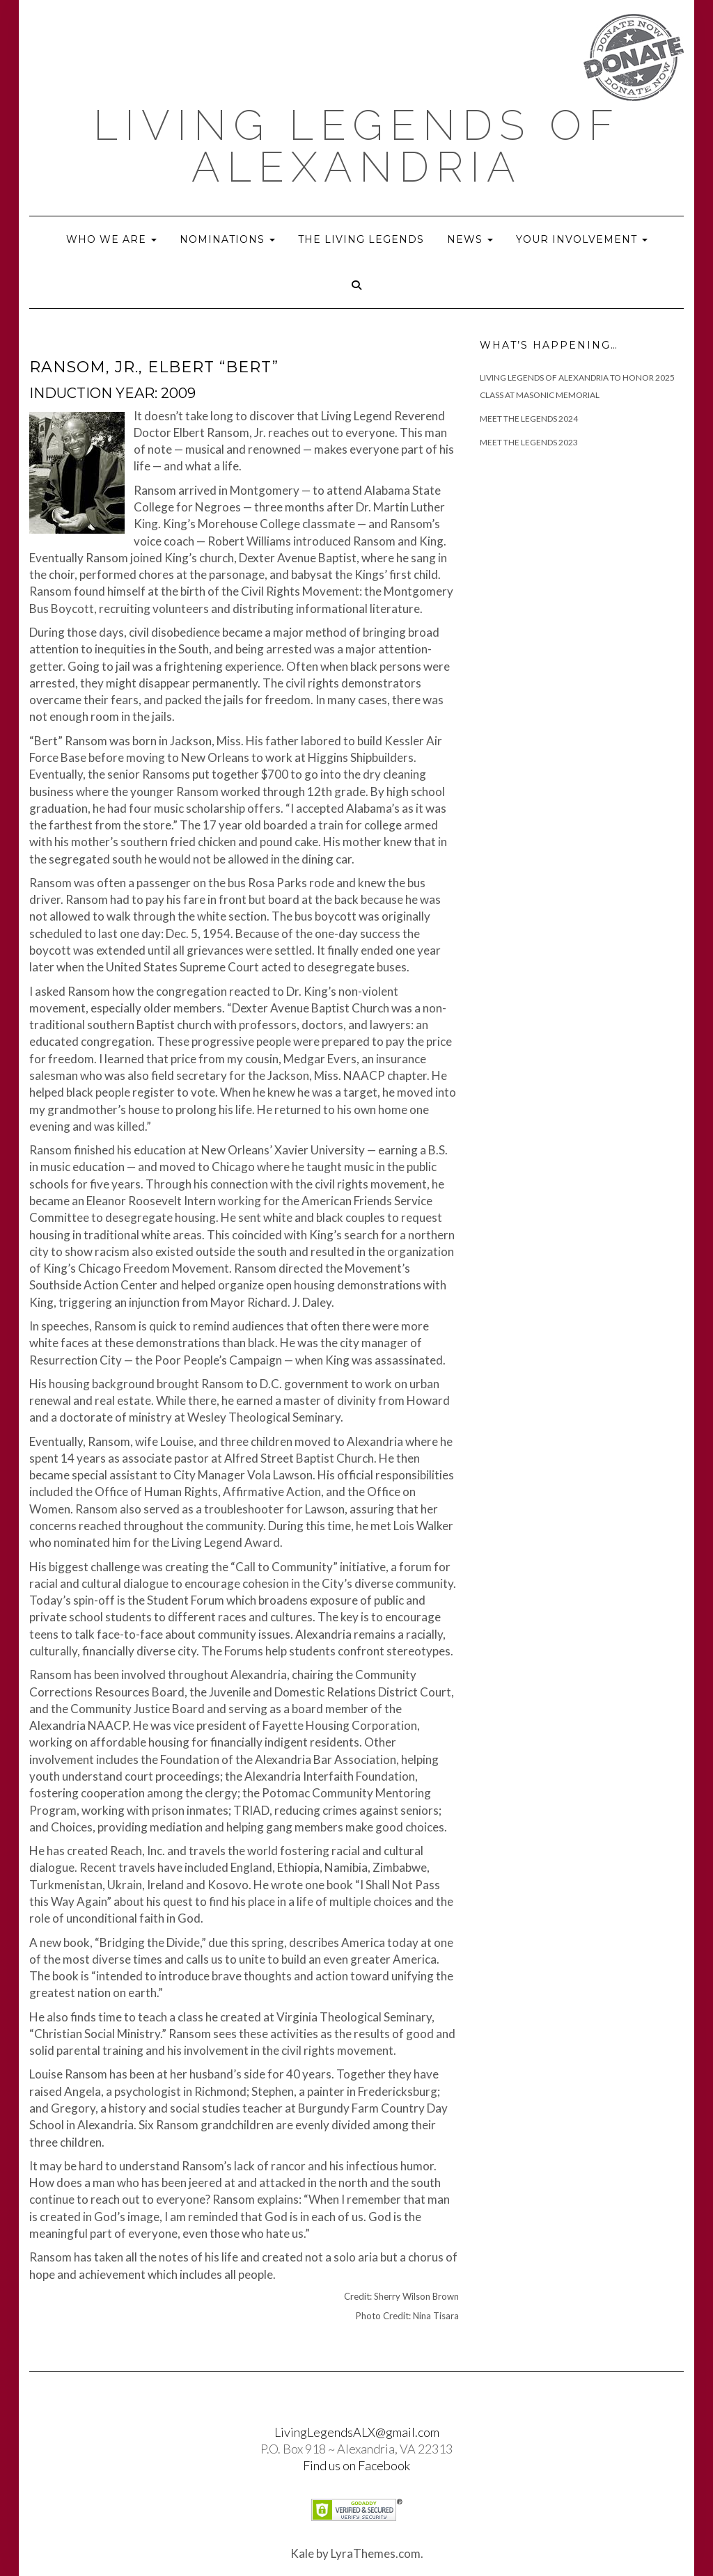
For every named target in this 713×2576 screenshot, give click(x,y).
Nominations (227, 239)
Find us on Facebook (356, 2465)
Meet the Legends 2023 (529, 442)
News (470, 239)
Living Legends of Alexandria (356, 146)
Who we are (111, 239)
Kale (302, 2553)
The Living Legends (361, 239)
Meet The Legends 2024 (529, 418)
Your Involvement (582, 239)
